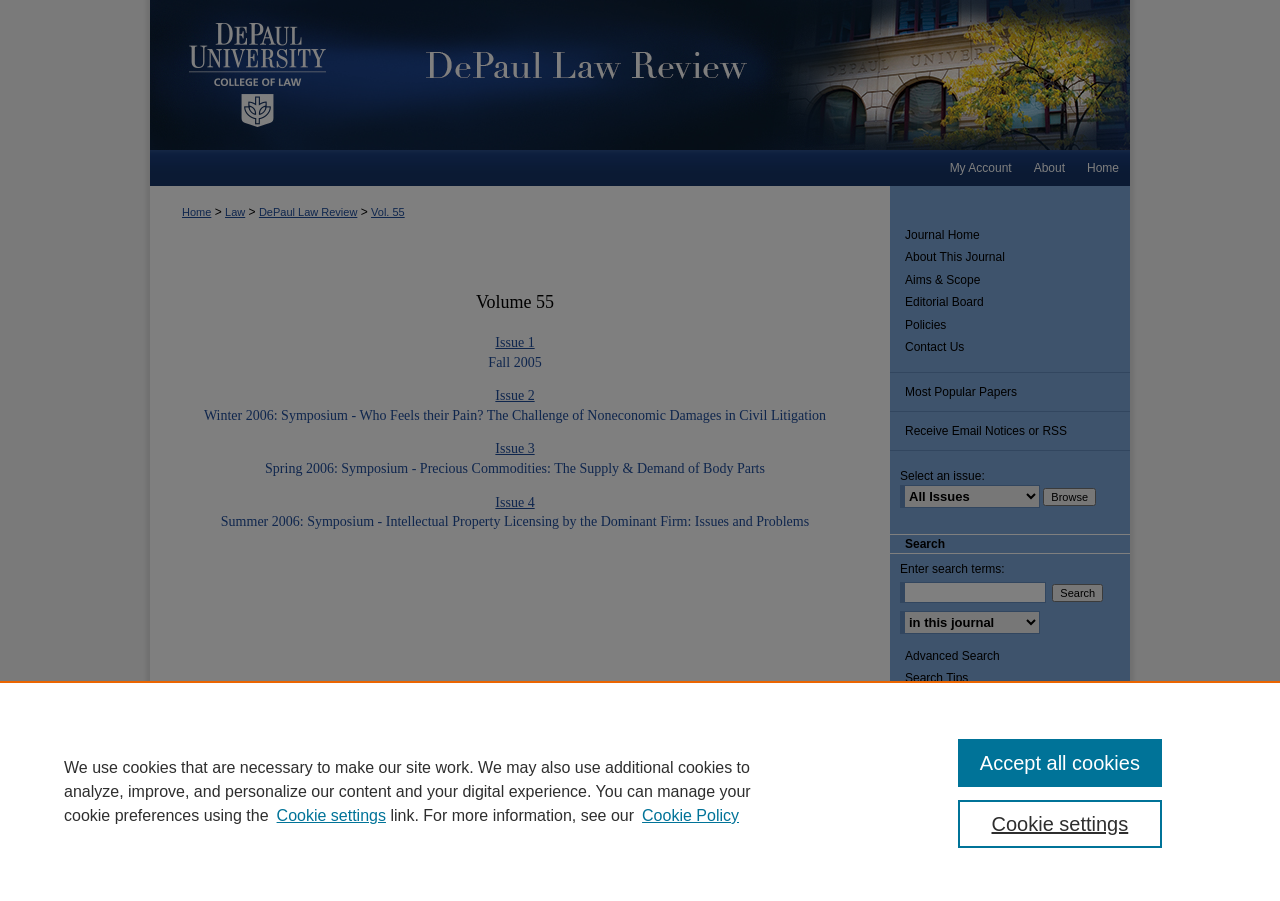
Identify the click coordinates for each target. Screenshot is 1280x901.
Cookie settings (331, 815)
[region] (640, 791)
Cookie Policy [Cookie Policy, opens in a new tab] (690, 815)
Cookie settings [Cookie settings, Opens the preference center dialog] (1060, 824)
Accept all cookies (1060, 763)
